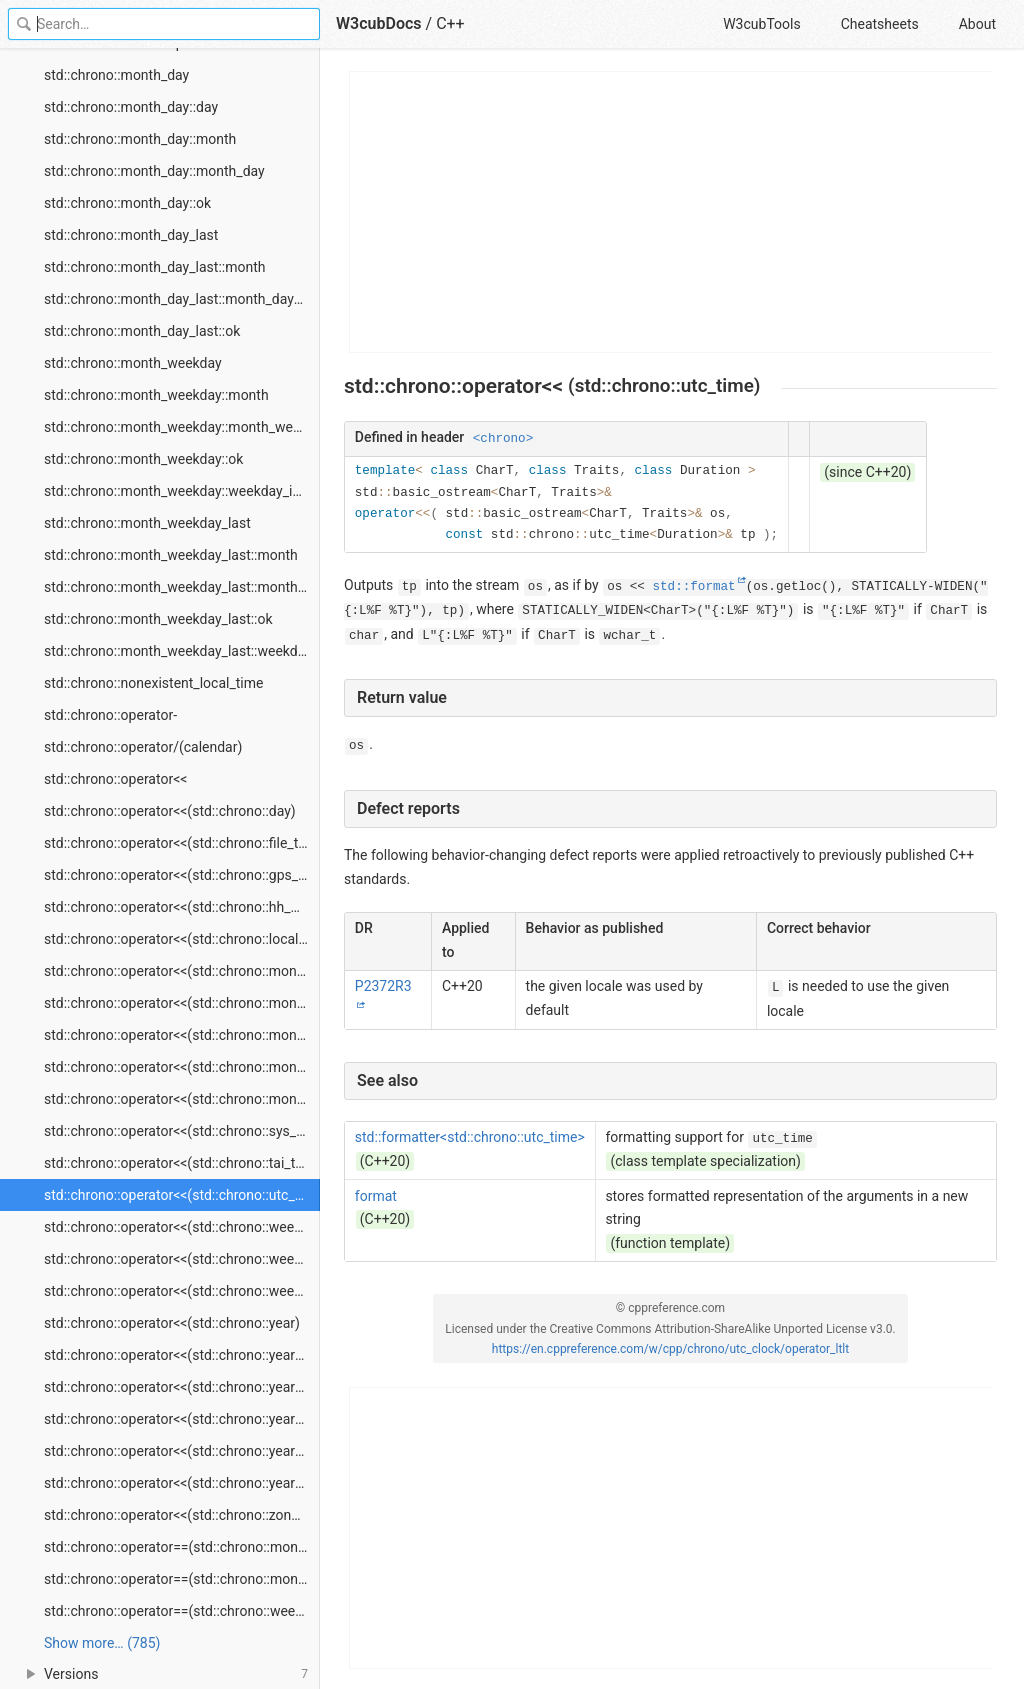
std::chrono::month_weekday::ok (143, 459)
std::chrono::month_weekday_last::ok (158, 619)
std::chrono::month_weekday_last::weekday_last (182, 651)
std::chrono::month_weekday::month (156, 395)
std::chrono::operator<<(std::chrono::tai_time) (182, 1163)
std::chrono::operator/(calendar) (143, 747)
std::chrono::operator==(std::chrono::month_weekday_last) (182, 1579)
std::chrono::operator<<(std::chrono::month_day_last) (182, 1035)
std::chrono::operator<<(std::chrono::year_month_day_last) (182, 1419)
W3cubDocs (379, 23)
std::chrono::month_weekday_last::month (171, 555)
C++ (450, 23)
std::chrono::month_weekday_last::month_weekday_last (182, 587)
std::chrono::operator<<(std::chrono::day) (170, 811)
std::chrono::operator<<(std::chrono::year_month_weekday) (182, 1451)
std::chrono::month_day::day (131, 107)
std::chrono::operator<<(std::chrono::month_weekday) (182, 1067)
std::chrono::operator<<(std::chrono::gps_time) (182, 875)
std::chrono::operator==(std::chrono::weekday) (182, 1611)
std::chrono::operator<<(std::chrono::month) (179, 971)
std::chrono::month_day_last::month (154, 267)
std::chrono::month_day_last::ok (142, 331)
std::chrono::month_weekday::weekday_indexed (182, 491)
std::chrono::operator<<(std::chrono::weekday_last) (182, 1291)
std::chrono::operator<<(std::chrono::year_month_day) (182, 1387)
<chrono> (503, 439)
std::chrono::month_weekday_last (147, 523)
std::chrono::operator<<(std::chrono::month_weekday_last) (182, 1099)
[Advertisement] (671, 212)
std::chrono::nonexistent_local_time (153, 683)
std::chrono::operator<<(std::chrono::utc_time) (182, 1195)
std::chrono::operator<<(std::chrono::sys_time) (182, 1131)
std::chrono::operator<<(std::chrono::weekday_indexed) (182, 1259)
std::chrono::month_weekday (133, 363)
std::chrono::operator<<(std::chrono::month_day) (182, 1003)
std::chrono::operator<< (115, 779)
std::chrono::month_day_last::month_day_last (182, 299)
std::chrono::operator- (110, 715)
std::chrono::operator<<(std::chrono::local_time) (182, 939)
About (977, 24)
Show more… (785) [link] (102, 1643)
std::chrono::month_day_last (131, 235)
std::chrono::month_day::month (140, 139)
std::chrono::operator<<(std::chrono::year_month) (182, 1355)
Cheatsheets (880, 24)
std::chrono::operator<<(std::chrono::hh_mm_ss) (182, 907)
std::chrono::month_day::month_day (154, 171)
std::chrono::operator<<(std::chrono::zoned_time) (182, 1515)
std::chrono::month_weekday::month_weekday (182, 427)
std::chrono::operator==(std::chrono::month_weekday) (182, 1547)
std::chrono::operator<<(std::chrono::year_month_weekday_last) (182, 1483)
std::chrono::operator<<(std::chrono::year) (172, 1323)
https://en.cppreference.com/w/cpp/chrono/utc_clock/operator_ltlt (670, 1349)
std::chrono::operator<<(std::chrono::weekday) (182, 1227)
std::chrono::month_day (116, 75)
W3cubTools (761, 24)
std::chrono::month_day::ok (127, 203)
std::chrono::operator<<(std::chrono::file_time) (182, 843)
